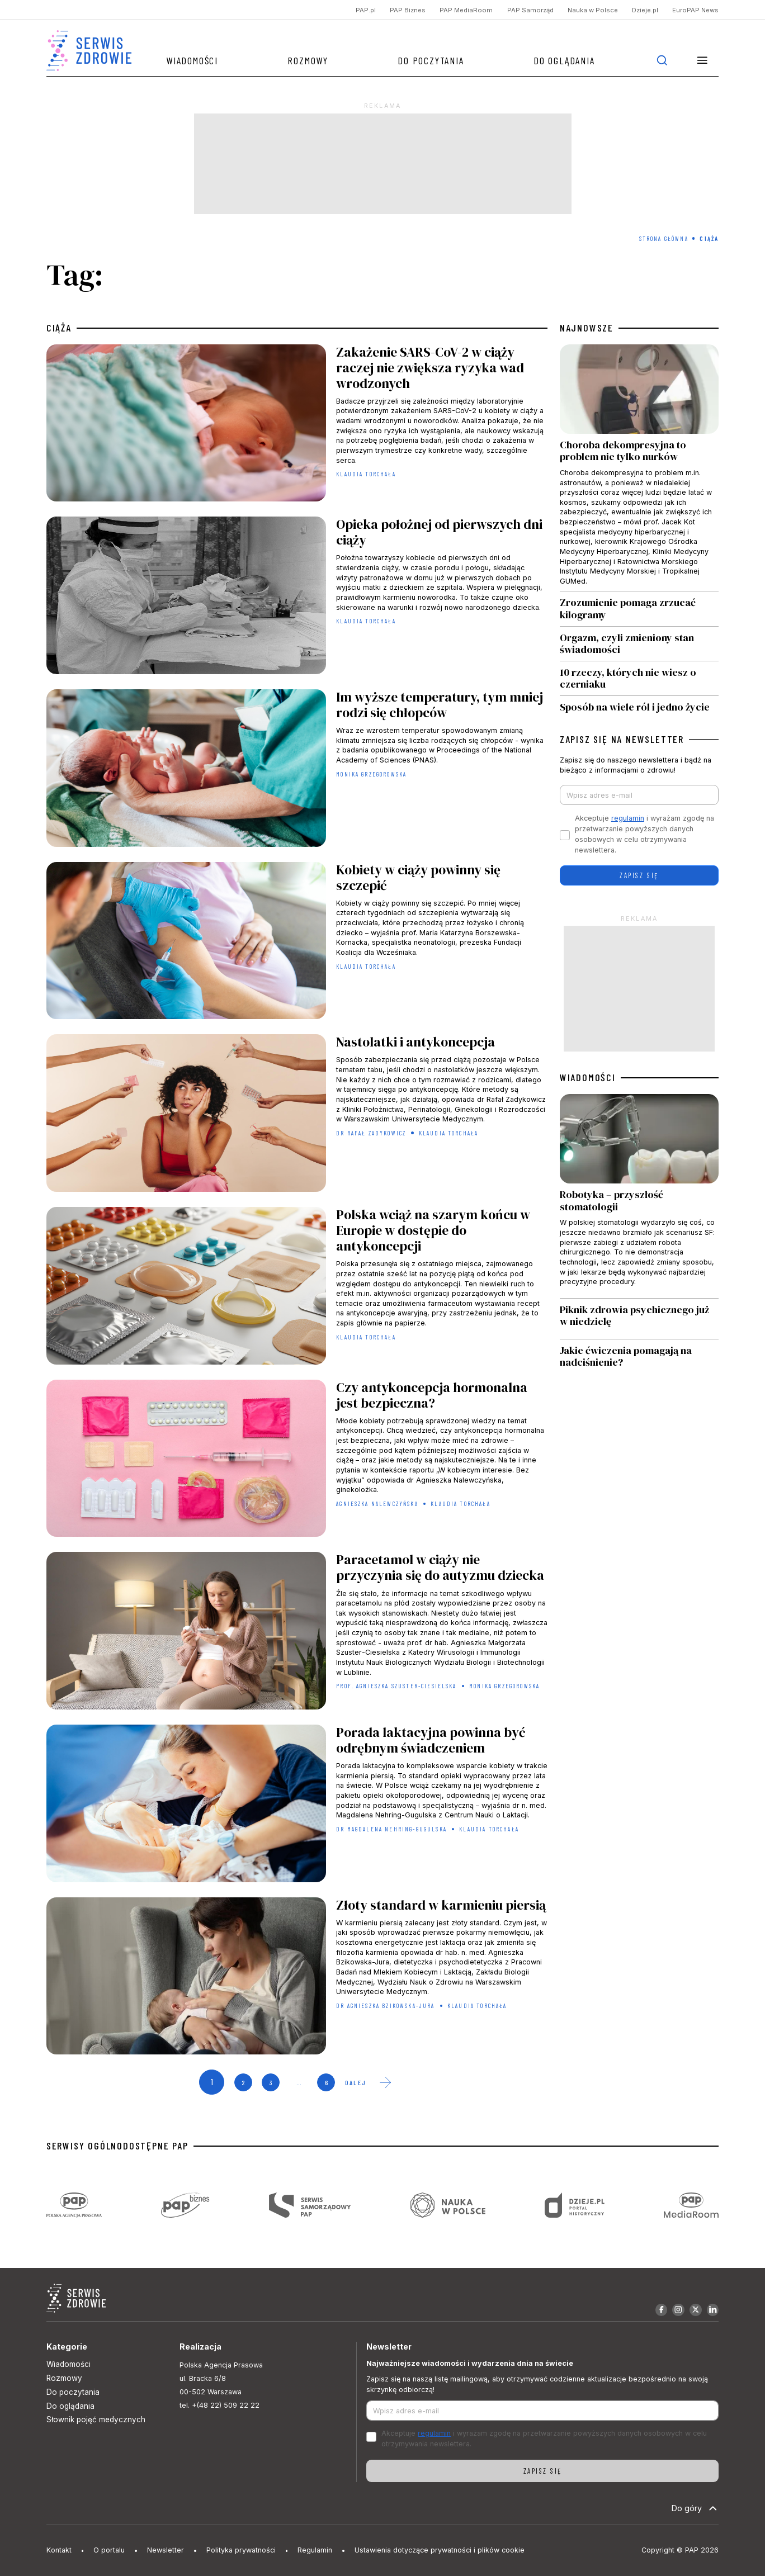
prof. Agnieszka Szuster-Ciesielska (396, 1685)
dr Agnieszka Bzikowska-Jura (385, 2005)
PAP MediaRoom (466, 10)
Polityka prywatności (241, 2550)
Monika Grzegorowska (371, 774)
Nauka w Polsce (593, 10)
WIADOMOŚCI (588, 1077)
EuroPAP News (695, 10)
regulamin (627, 818)
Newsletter (165, 2550)
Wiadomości (192, 60)
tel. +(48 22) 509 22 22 (219, 2405)
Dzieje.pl (645, 10)
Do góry (695, 2508)
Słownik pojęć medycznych (95, 2419)
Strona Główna (663, 238)
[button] (702, 60)
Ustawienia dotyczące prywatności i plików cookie (440, 2550)
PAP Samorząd (530, 10)
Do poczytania (431, 60)
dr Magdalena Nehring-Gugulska (391, 1828)
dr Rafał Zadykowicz (371, 1133)
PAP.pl (366, 10)
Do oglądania (564, 60)
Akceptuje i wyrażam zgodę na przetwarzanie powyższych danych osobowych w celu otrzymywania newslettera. (644, 834)
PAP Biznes (408, 10)
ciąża (59, 328)
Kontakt (59, 2550)
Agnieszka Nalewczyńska (377, 1503)
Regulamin (315, 2550)
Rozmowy (307, 60)
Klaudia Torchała (366, 473)
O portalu (109, 2550)
